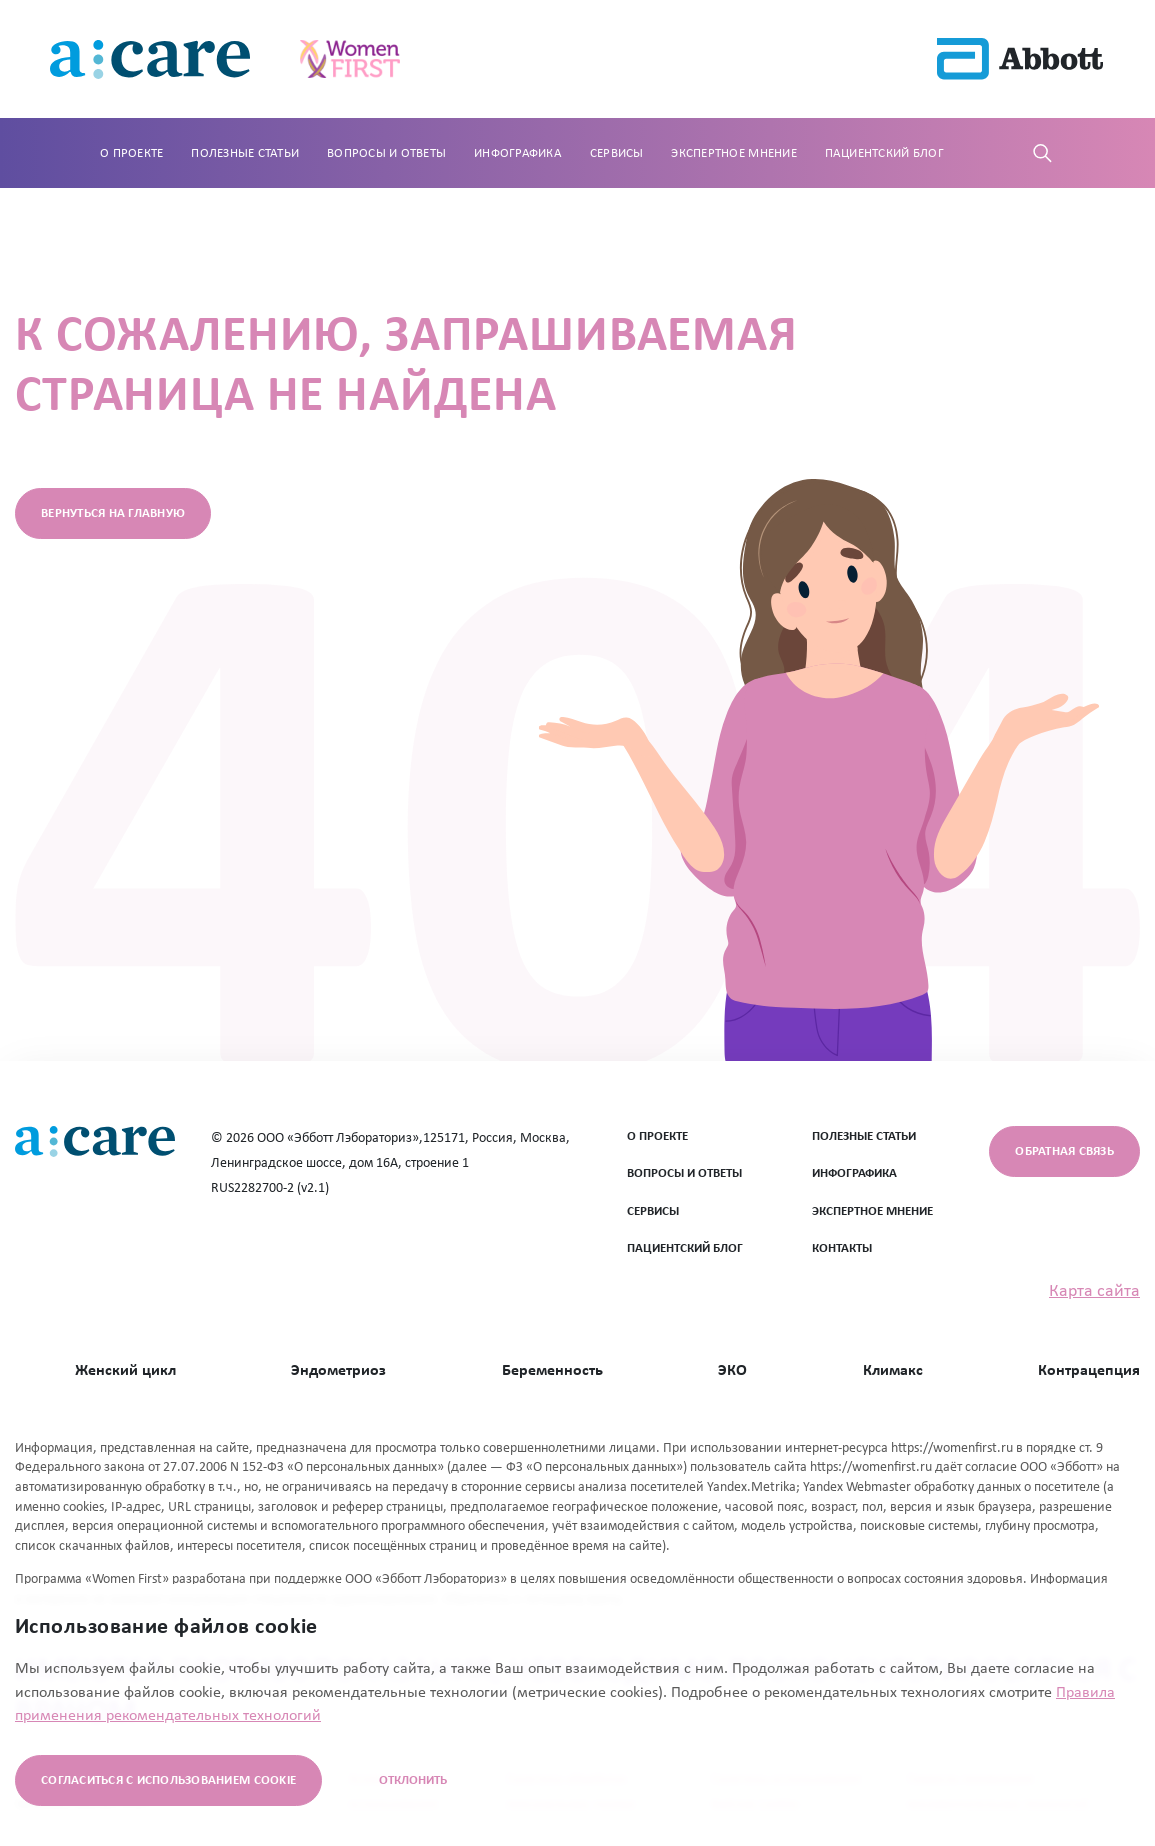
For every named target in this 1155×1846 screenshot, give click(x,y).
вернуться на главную (113, 513)
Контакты (842, 1248)
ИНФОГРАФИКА (854, 1173)
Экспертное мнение (733, 153)
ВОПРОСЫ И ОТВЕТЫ (684, 1173)
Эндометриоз (338, 1371)
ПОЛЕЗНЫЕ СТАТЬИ (864, 1136)
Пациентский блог (884, 153)
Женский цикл (125, 1371)
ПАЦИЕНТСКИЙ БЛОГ (685, 1248)
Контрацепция (1089, 1371)
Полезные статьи (245, 153)
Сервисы (617, 153)
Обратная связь (1064, 1151)
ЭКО (732, 1371)
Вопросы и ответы (386, 153)
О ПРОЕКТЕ (657, 1136)
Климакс (893, 1371)
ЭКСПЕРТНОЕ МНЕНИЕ (872, 1211)
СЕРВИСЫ (653, 1211)
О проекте (131, 153)
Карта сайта (1094, 1291)
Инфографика (518, 153)
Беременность (552, 1371)
